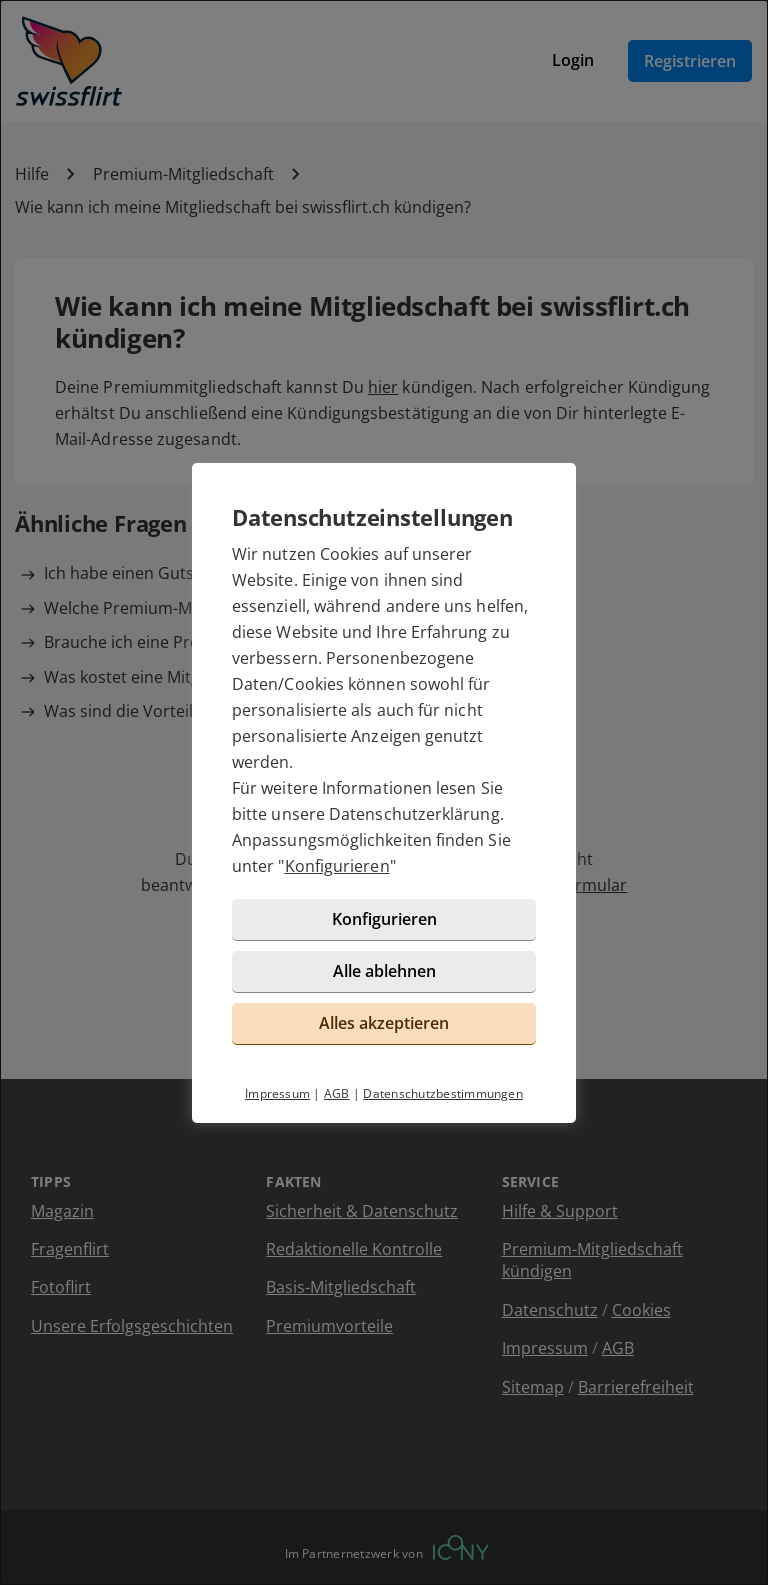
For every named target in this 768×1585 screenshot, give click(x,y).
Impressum (277, 1093)
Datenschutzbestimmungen (443, 1093)
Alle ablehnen (384, 971)
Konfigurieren (337, 866)
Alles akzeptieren (384, 1023)
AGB (337, 1093)
